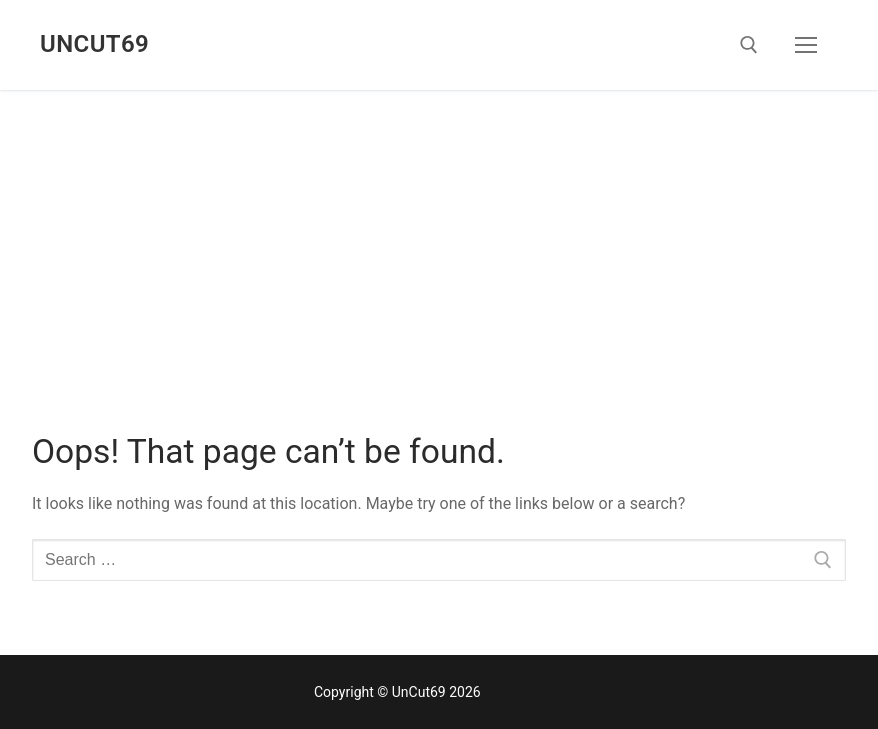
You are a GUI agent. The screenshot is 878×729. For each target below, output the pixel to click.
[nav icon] (806, 45)
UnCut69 (94, 44)
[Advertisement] (439, 240)
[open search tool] (749, 45)
